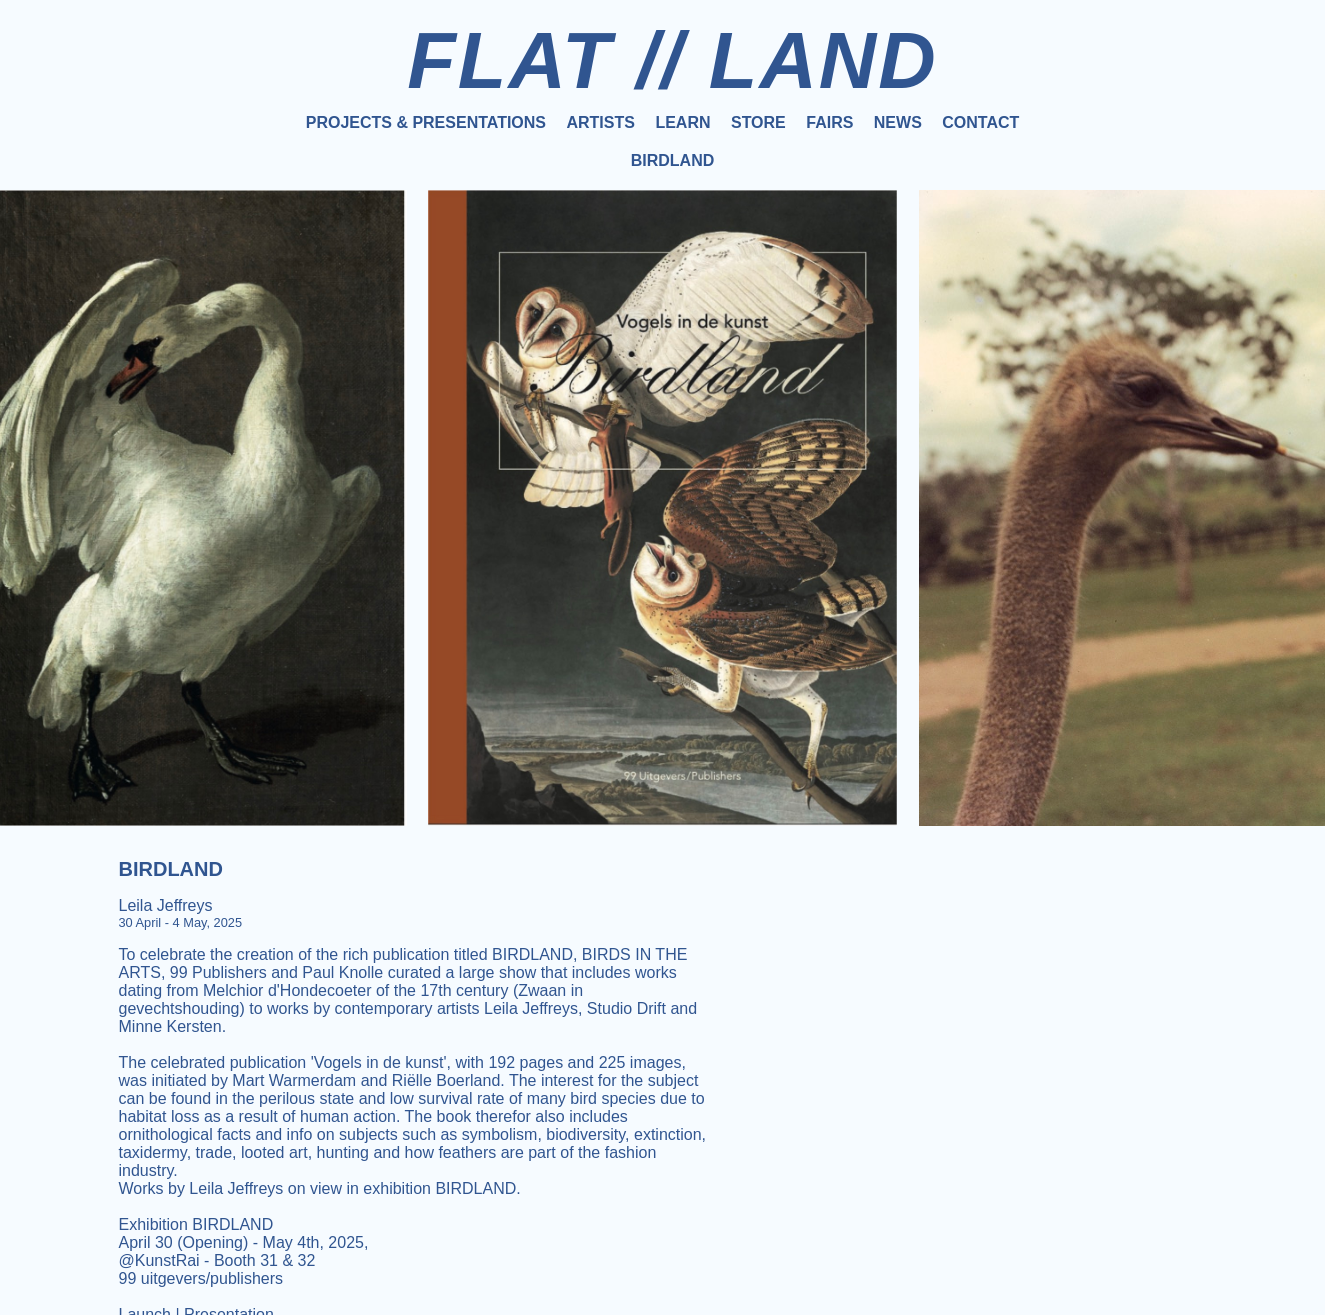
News (898, 122)
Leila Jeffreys (166, 905)
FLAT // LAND (672, 60)
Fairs (829, 122)
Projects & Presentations (426, 122)
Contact (980, 122)
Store (758, 122)
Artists (600, 122)
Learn (682, 122)
